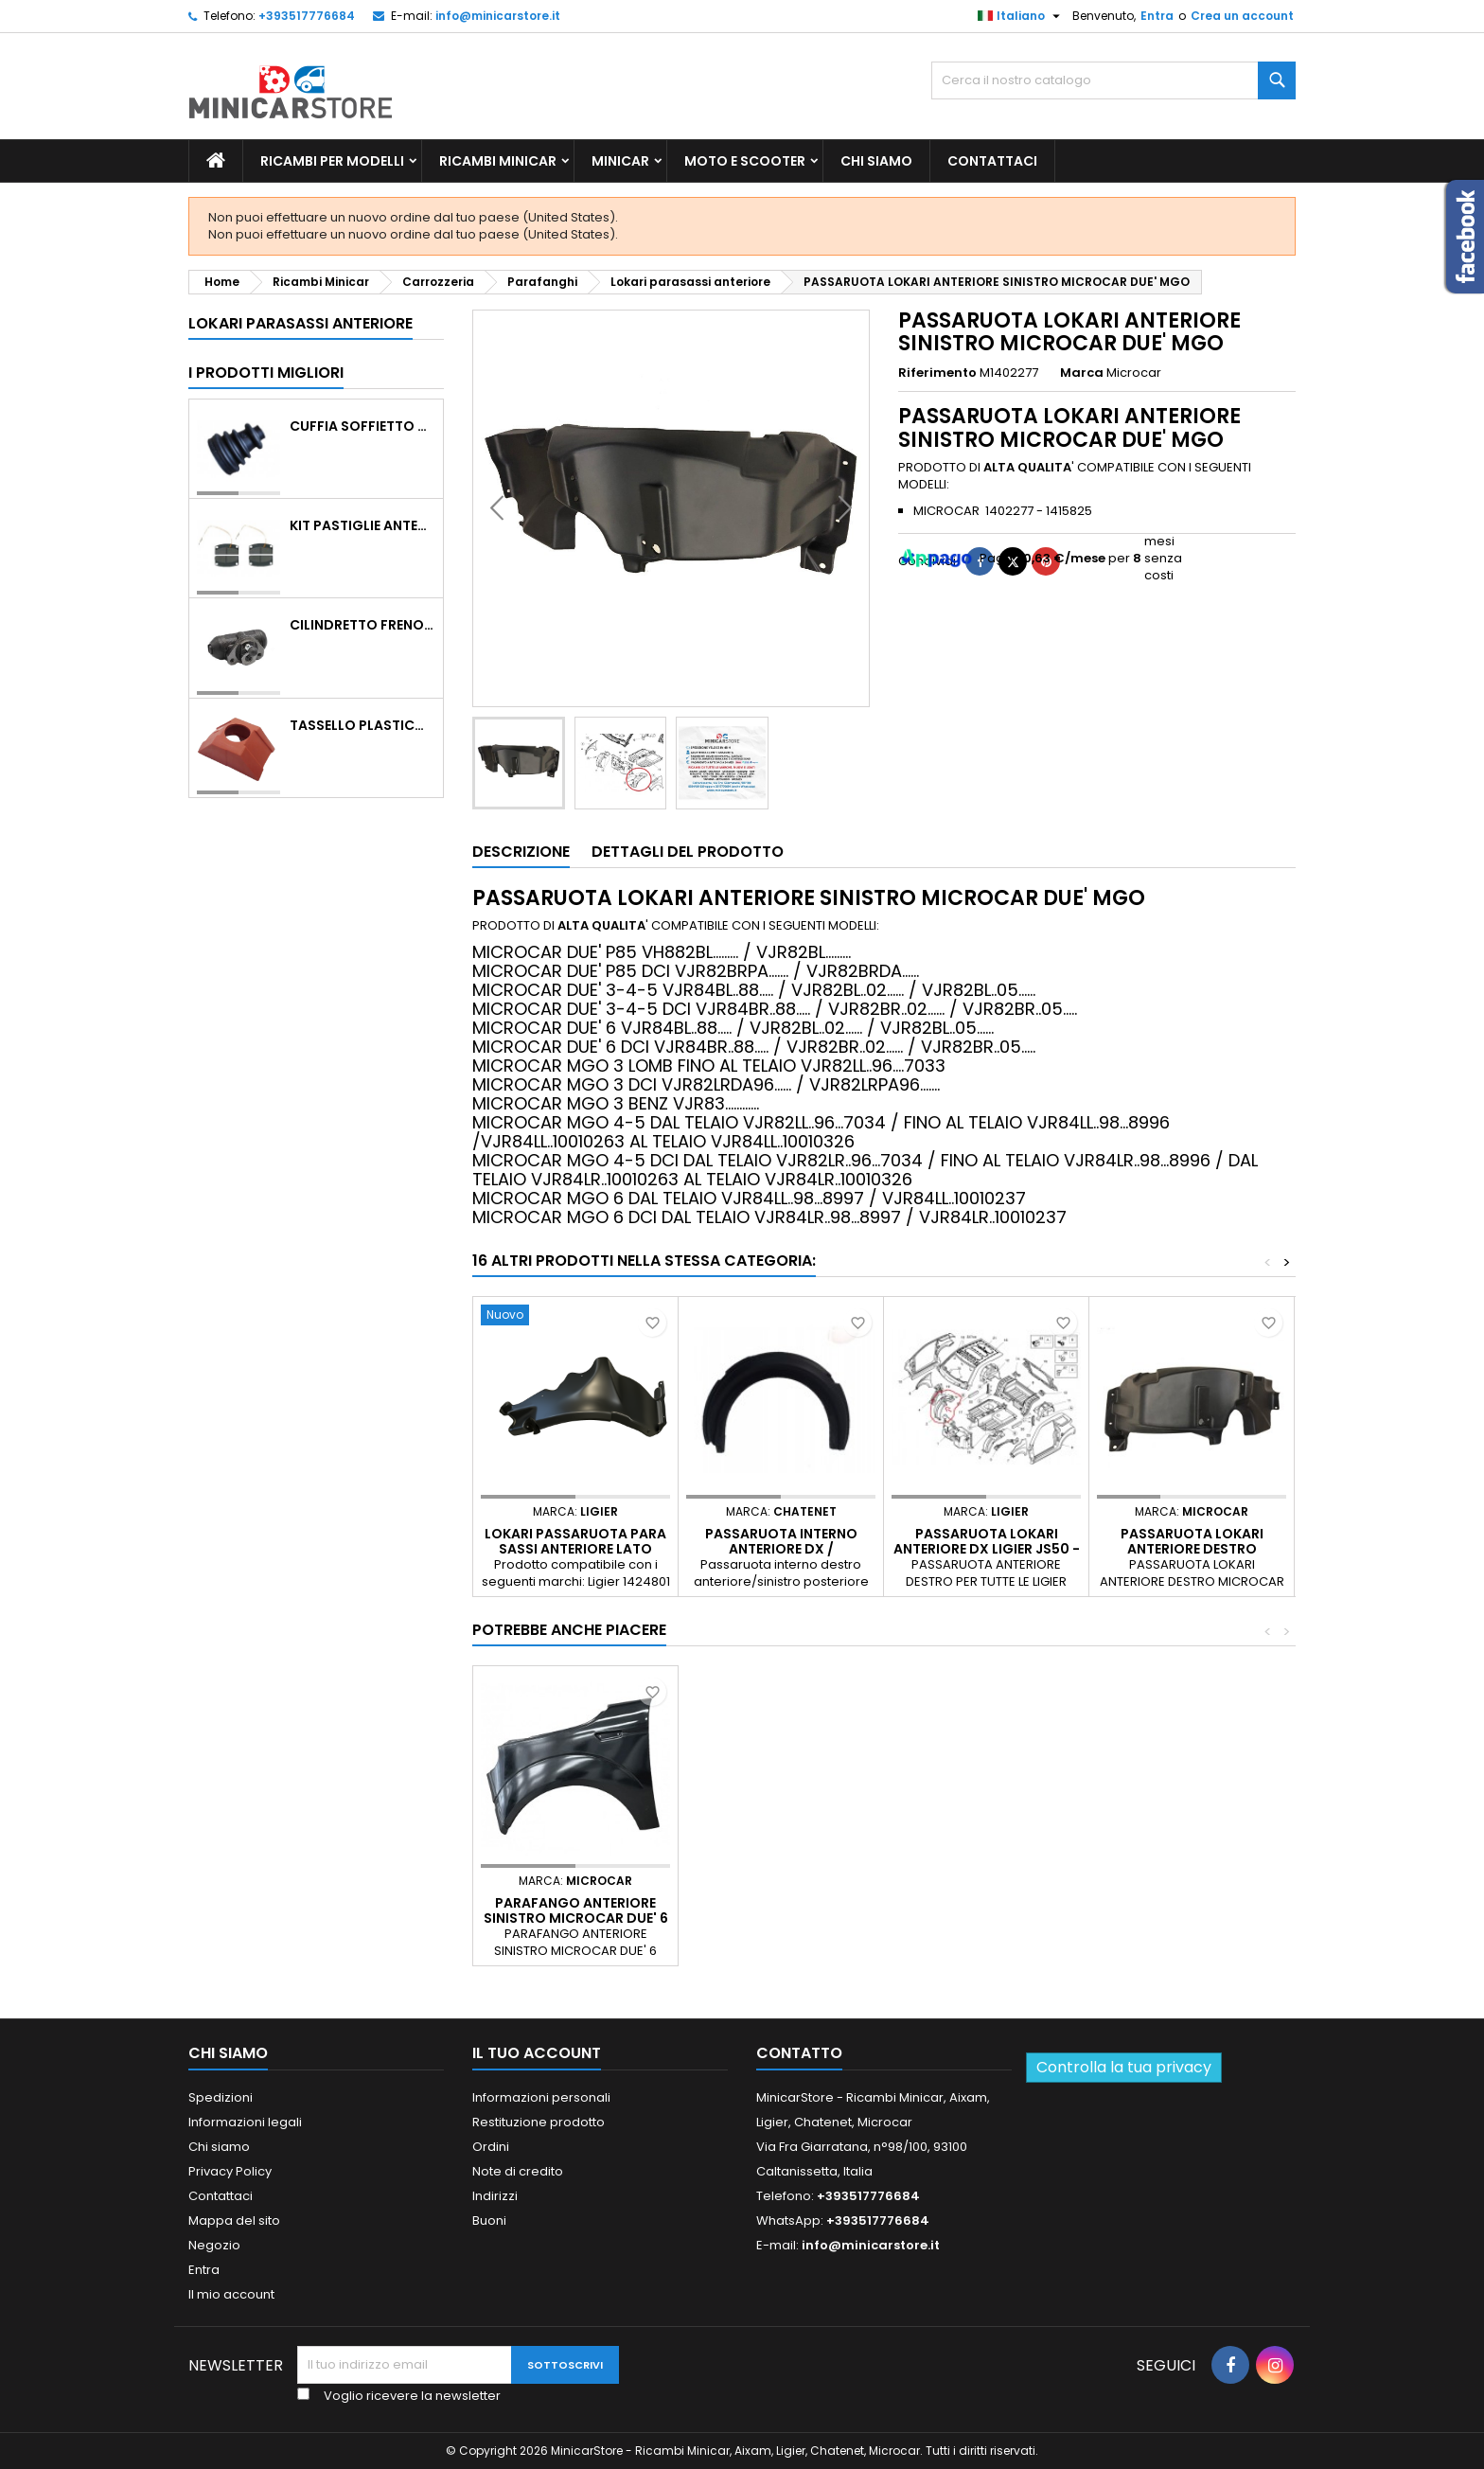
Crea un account (1242, 16)
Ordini (490, 2147)
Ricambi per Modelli (332, 160)
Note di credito (517, 2171)
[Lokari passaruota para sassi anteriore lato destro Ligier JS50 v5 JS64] (575, 1317)
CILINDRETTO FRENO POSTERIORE (362, 624)
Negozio (214, 2245)
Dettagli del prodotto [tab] (688, 851)
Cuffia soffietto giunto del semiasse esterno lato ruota (362, 426)
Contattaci (992, 160)
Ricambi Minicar (497, 160)
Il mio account (231, 2294)
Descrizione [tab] (521, 851)
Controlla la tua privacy (1123, 2067)
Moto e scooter (744, 160)
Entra (1157, 16)
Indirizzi (495, 2196)
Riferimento (937, 373)
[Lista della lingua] (1021, 16)
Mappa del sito (234, 2220)
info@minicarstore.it (497, 16)
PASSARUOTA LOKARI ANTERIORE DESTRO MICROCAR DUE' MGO (1191, 1548)
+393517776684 (306, 16)
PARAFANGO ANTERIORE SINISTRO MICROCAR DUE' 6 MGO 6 (986, 1918)
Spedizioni (220, 2097)
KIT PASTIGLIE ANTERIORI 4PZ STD (362, 525)
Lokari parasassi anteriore (300, 323)
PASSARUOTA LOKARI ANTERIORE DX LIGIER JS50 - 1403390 (986, 1548)
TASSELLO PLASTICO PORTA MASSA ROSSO (362, 725)
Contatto (799, 2053)
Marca (1082, 373)
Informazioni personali (541, 2097)
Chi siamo (876, 160)
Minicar (620, 160)
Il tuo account (536, 2053)
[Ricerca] (1113, 80)
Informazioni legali (245, 2122)
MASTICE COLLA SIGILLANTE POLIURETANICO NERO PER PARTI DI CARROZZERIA (781, 1918)
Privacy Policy (230, 2171)
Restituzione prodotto (538, 2122)
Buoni (489, 2220)
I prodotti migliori (266, 372)
